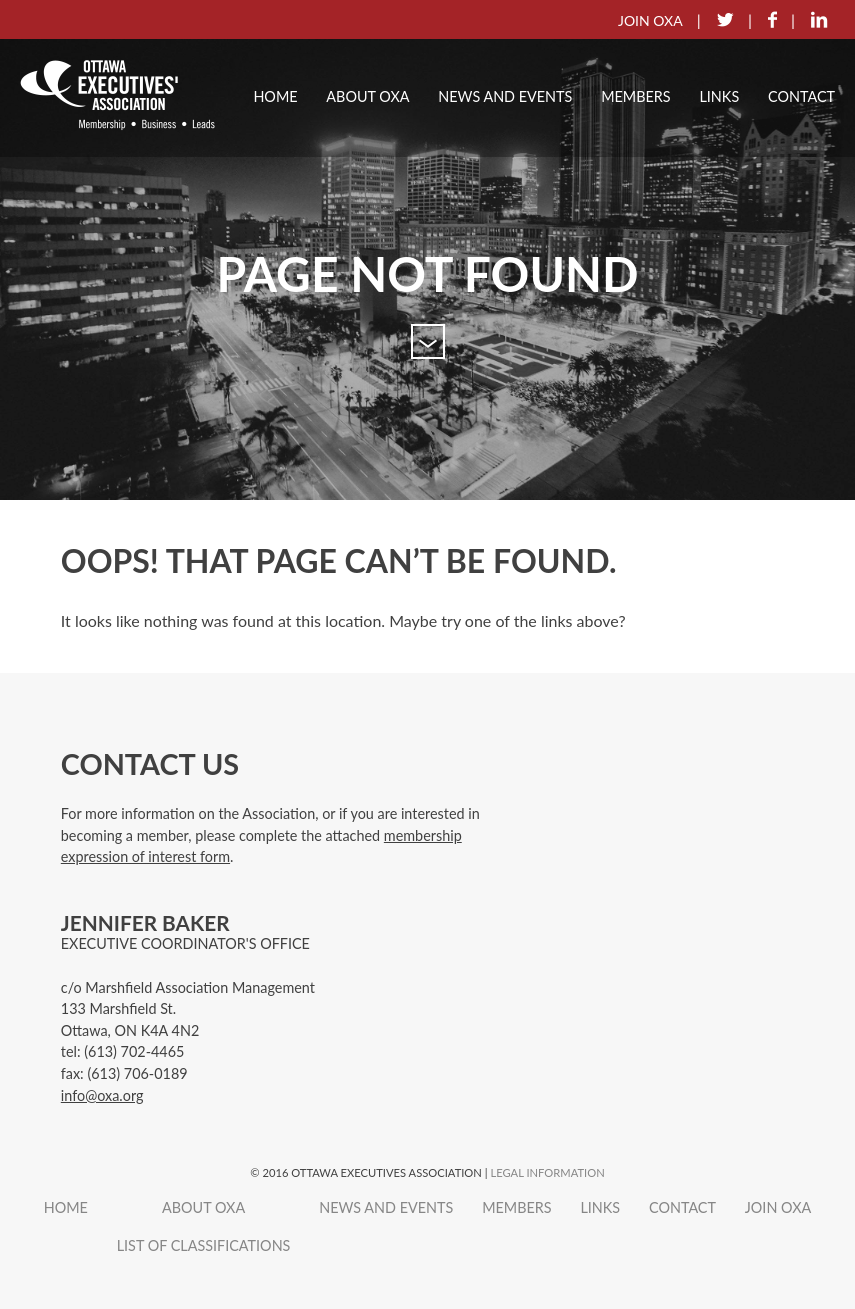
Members (635, 96)
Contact (801, 96)
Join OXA (778, 1207)
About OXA (367, 96)
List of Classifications (204, 1245)
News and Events (505, 96)
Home (275, 96)
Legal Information (547, 1172)
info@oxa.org (102, 1095)
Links (719, 96)
